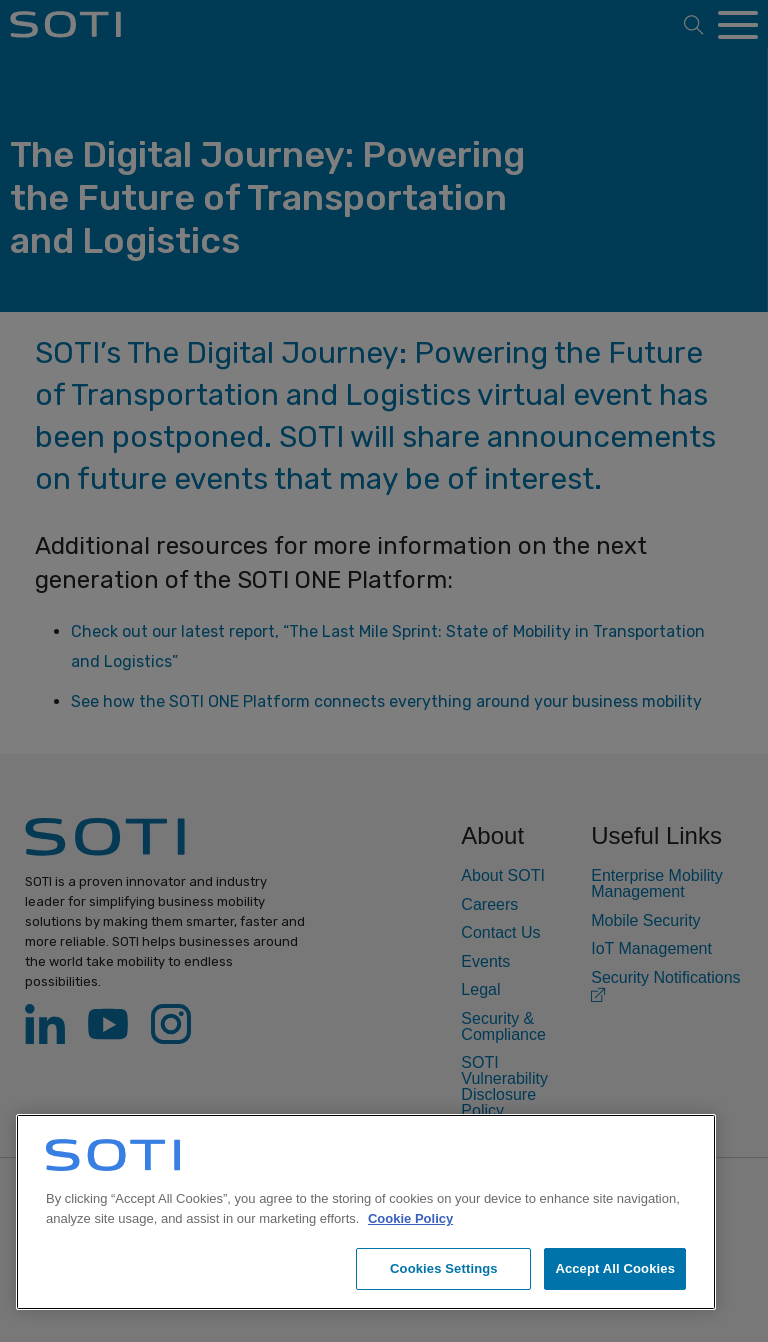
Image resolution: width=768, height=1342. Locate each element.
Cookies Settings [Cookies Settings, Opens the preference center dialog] (444, 1268)
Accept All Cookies (615, 1268)
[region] (366, 1212)
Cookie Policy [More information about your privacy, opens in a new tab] (410, 1218)
